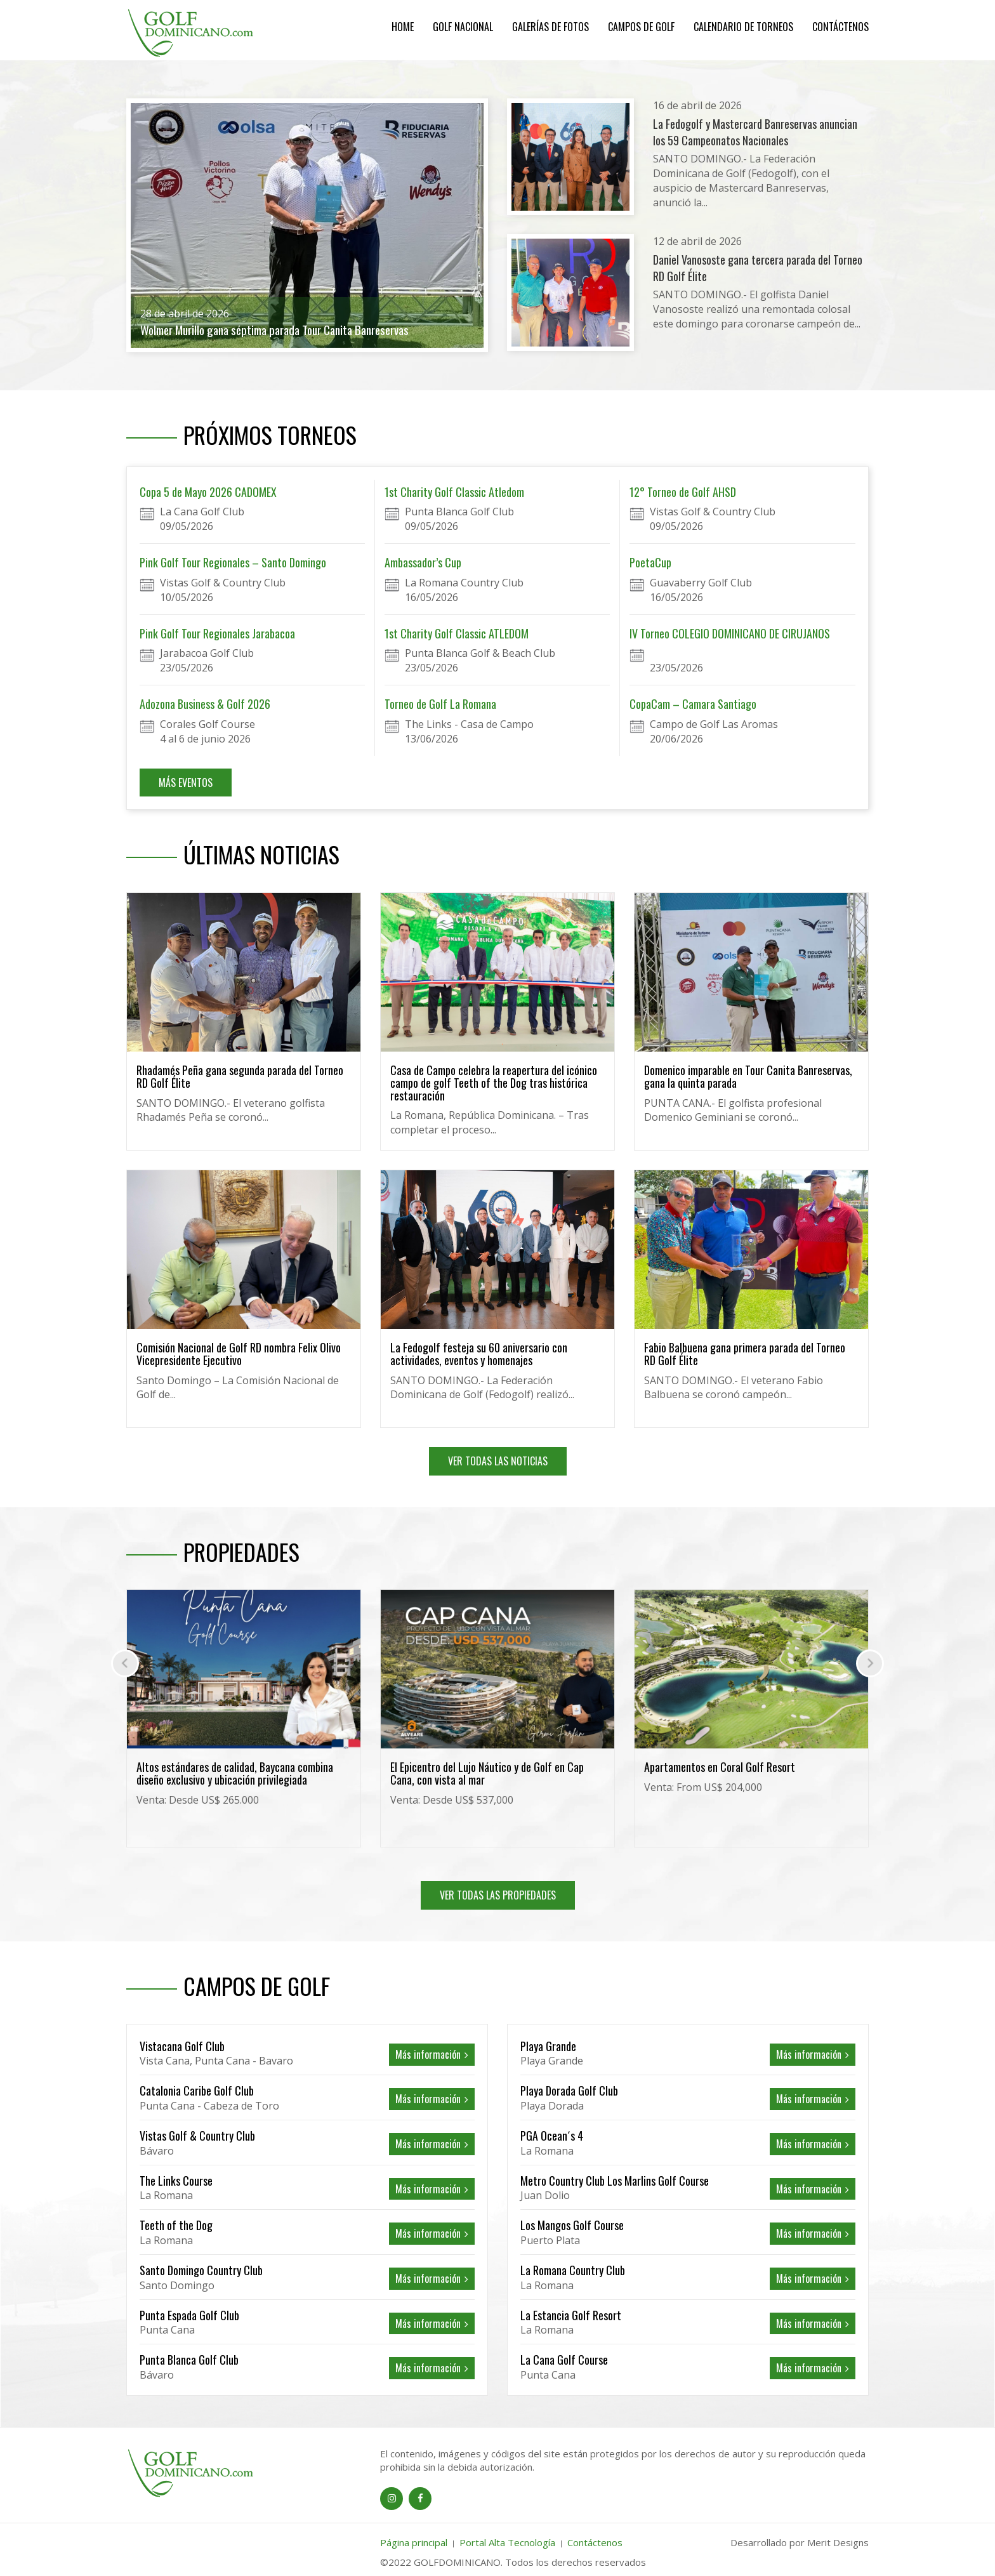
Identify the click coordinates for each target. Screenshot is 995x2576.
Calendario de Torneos (743, 26)
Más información (431, 2054)
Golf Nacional (463, 26)
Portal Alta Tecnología (507, 2542)
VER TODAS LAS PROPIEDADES (498, 1895)
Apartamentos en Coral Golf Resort (719, 1767)
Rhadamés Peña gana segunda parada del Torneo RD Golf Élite (239, 1076)
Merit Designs (838, 2542)
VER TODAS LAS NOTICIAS (498, 1461)
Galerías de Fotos (550, 26)
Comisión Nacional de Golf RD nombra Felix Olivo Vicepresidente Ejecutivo (238, 1353)
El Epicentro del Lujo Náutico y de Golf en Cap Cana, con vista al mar (487, 1773)
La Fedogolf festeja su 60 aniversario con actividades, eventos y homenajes (478, 1353)
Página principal (413, 2542)
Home (403, 26)
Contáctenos (840, 26)
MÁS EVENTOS (186, 782)
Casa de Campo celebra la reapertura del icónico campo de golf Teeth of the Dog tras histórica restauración (493, 1083)
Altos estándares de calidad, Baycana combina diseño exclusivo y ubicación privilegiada (234, 1773)
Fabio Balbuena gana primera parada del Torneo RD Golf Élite (744, 1353)
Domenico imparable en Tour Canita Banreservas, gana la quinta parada (748, 1076)
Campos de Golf (641, 26)
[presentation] (125, 1663)
